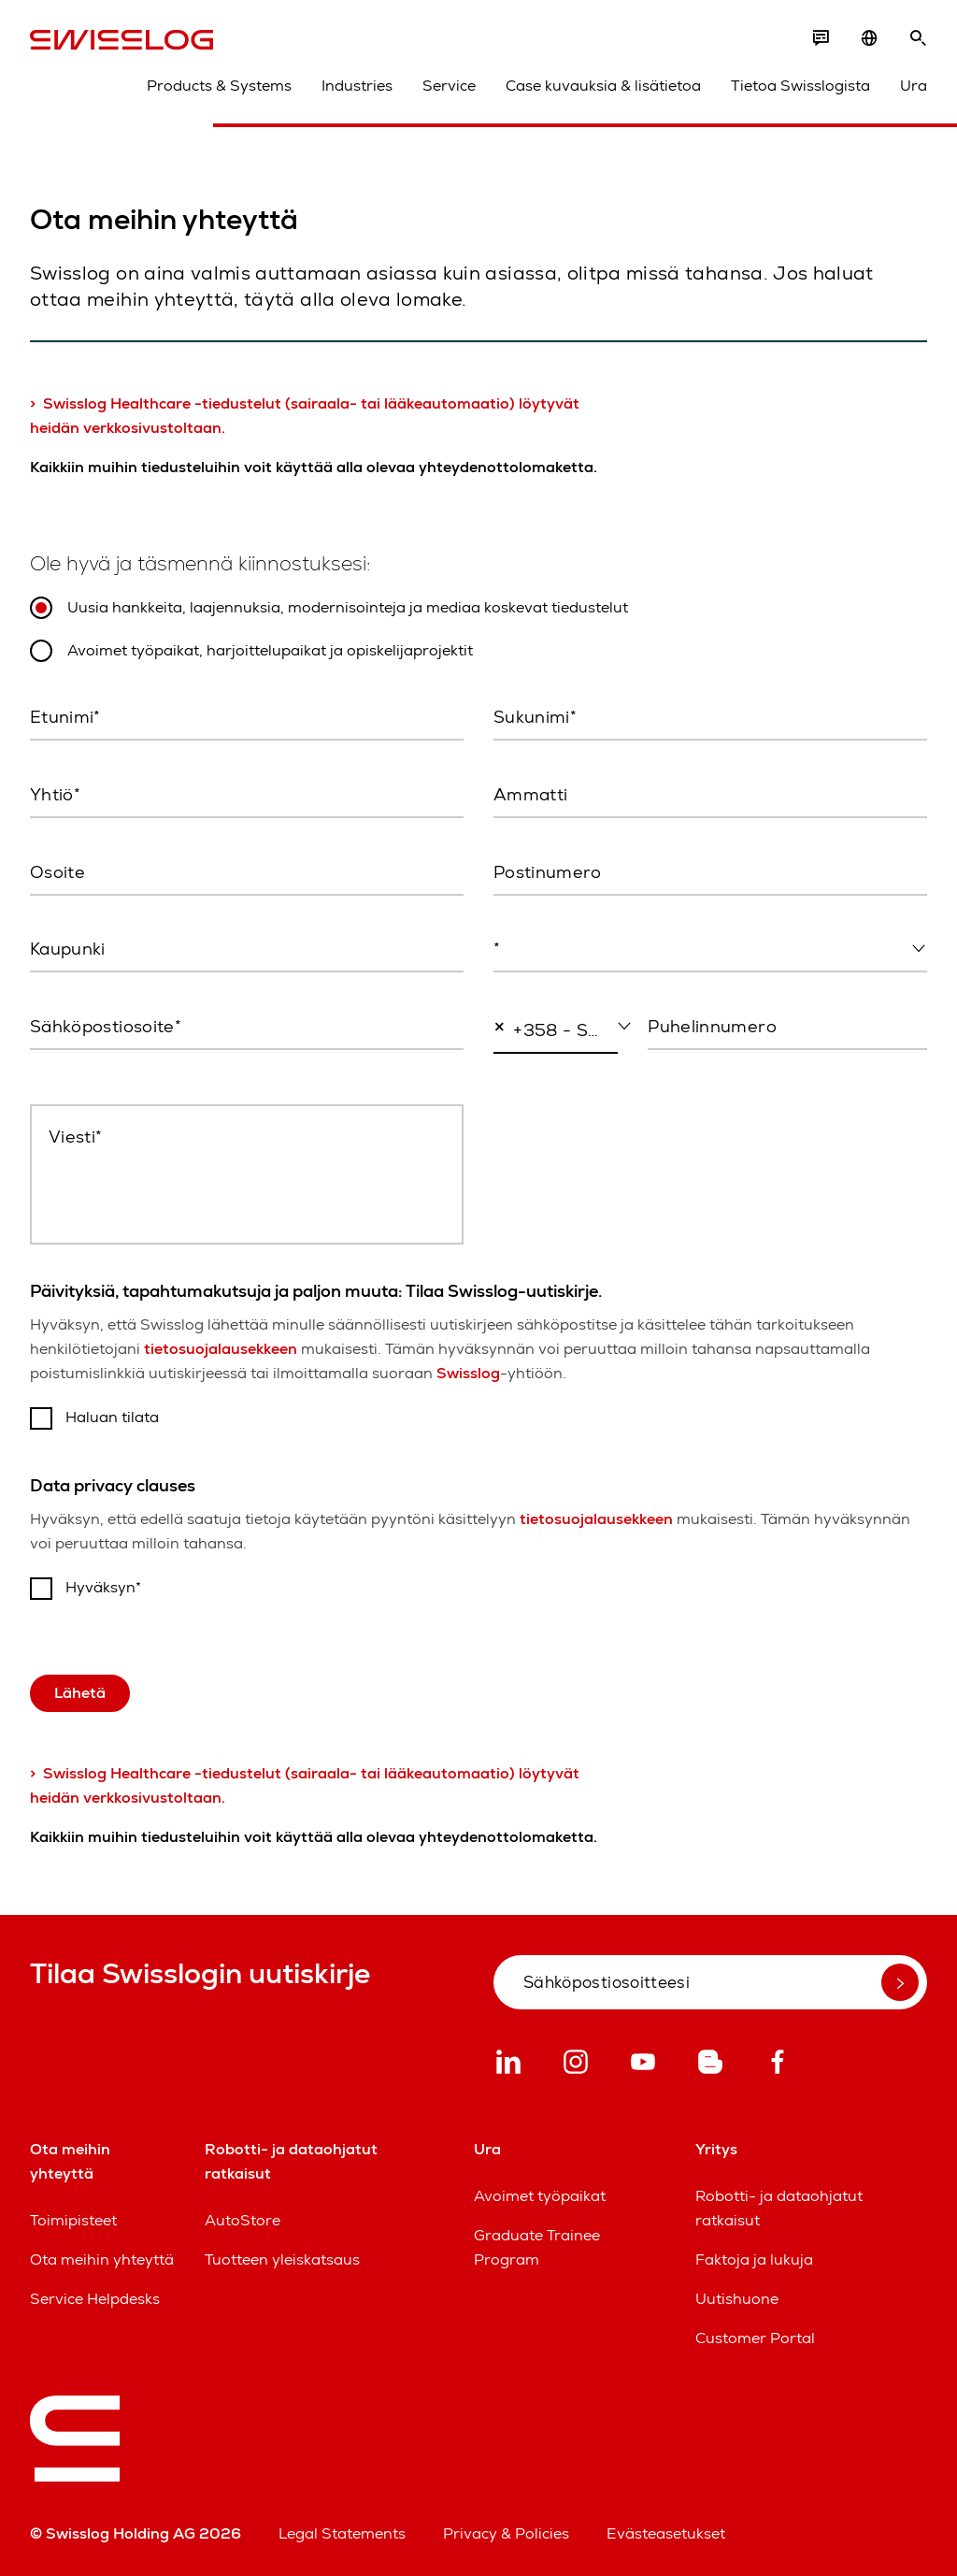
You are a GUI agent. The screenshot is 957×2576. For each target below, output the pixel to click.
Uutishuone (736, 2299)
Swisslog (468, 1373)
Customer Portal (755, 2338)
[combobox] (710, 950)
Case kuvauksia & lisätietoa (603, 85)
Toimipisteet (73, 2220)
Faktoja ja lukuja (754, 2259)
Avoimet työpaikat (540, 2196)
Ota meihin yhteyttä (102, 2259)
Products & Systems (219, 85)
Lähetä (80, 1693)
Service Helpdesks (95, 2299)
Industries (357, 85)
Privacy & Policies (506, 2533)
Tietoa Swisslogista (800, 85)
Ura (913, 85)
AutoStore (242, 2220)
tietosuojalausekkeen (220, 1349)
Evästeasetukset (666, 2533)
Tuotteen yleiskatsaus (282, 2259)
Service (449, 85)
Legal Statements (342, 2533)
